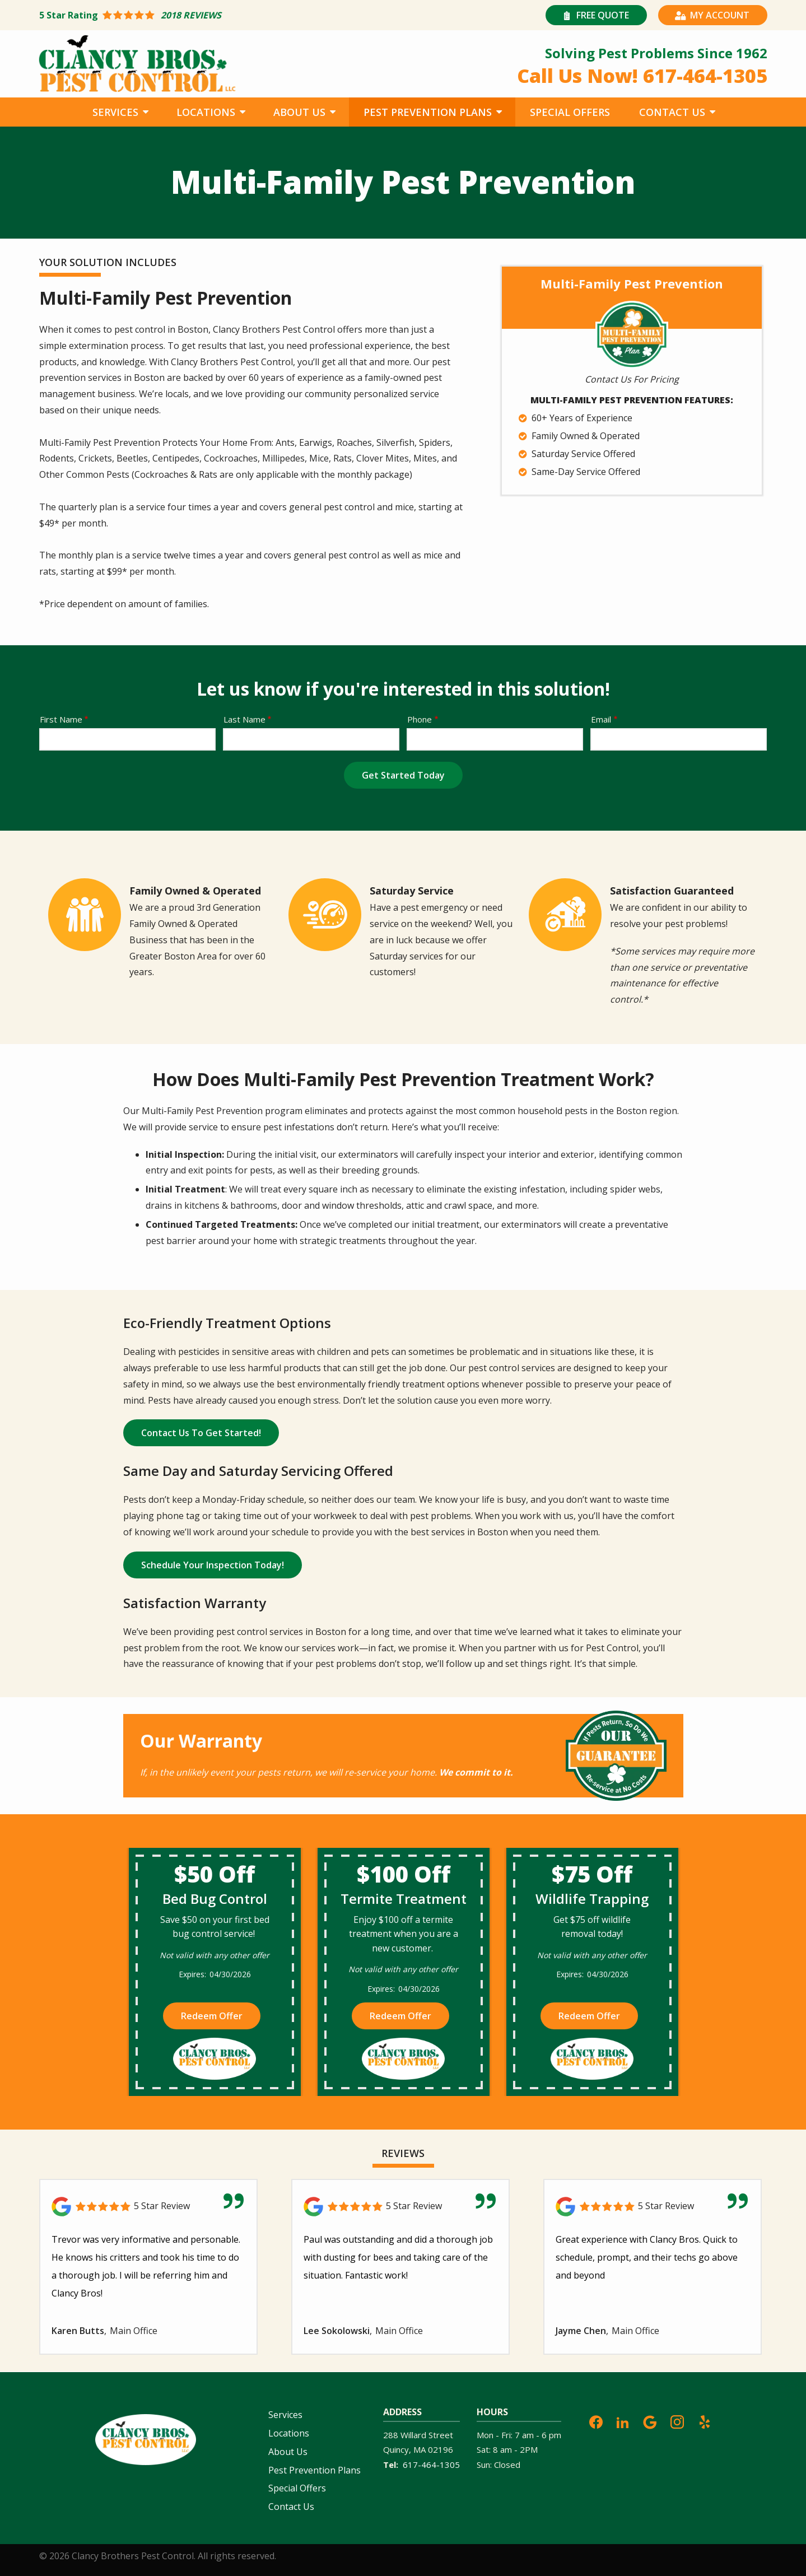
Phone (419, 719)
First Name (61, 719)
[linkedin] (623, 2420)
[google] (649, 2420)
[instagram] (677, 2420)
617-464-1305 (431, 2464)
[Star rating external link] (221, 15)
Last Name (244, 719)
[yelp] (704, 2420)
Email (601, 719)
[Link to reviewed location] (148, 2206)
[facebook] (596, 2420)
